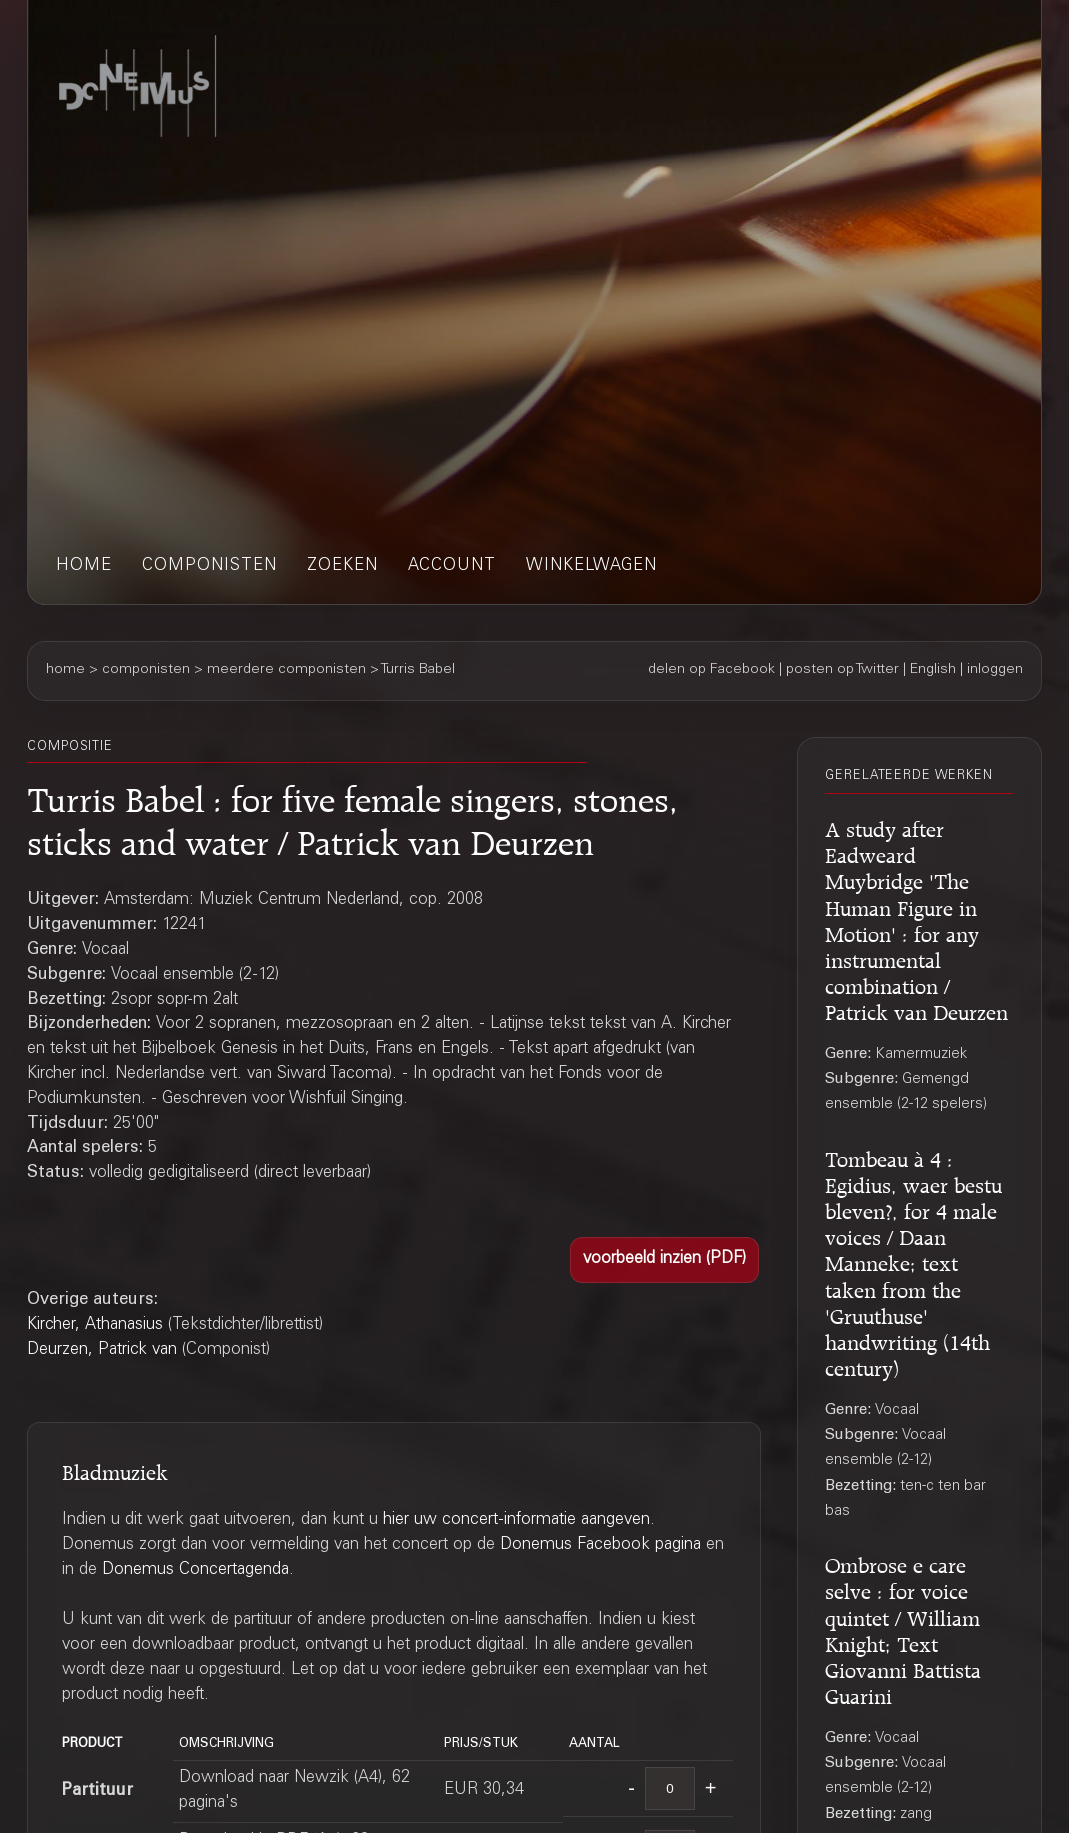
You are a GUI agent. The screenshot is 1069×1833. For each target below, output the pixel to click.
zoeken (342, 566)
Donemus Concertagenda (195, 1570)
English (933, 670)
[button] (664, 1260)
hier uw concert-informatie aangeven (516, 1520)
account (452, 566)
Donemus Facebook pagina (600, 1545)
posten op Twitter (842, 670)
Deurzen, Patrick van (102, 1350)
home (84, 566)
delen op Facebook (711, 670)
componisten (209, 566)
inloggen (995, 670)
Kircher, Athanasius (95, 1325)
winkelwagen (591, 566)
